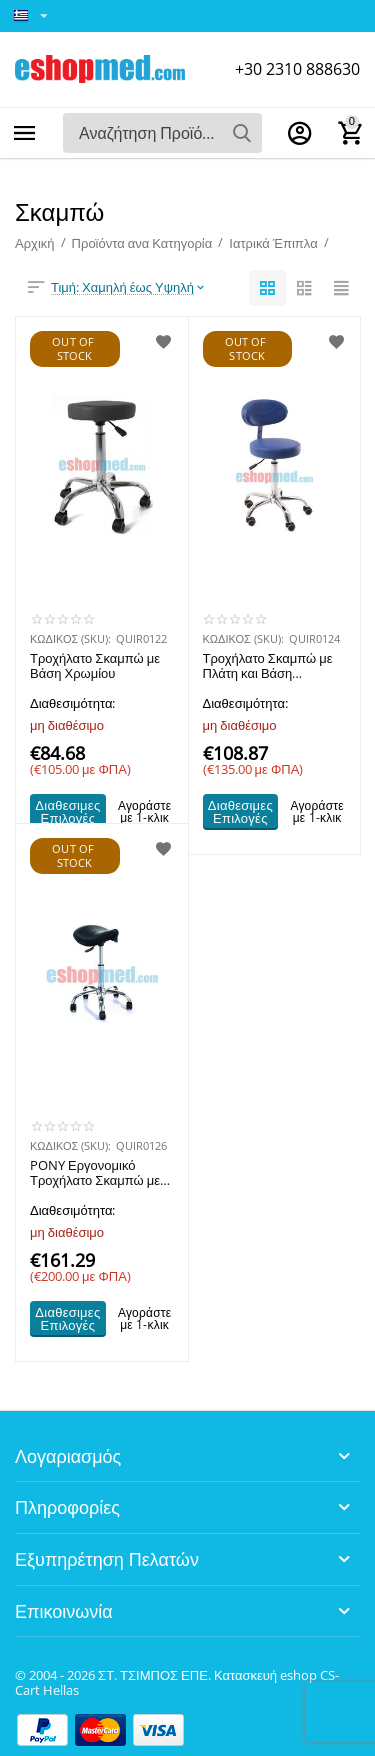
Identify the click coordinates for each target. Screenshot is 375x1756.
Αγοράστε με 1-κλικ (144, 811)
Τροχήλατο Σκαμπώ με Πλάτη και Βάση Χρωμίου (268, 667)
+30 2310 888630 (297, 69)
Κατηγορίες (25, 133)
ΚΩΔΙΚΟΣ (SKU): (70, 638)
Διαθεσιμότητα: (73, 703)
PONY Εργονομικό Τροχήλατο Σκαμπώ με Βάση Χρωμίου (95, 1174)
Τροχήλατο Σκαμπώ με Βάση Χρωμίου (95, 667)
